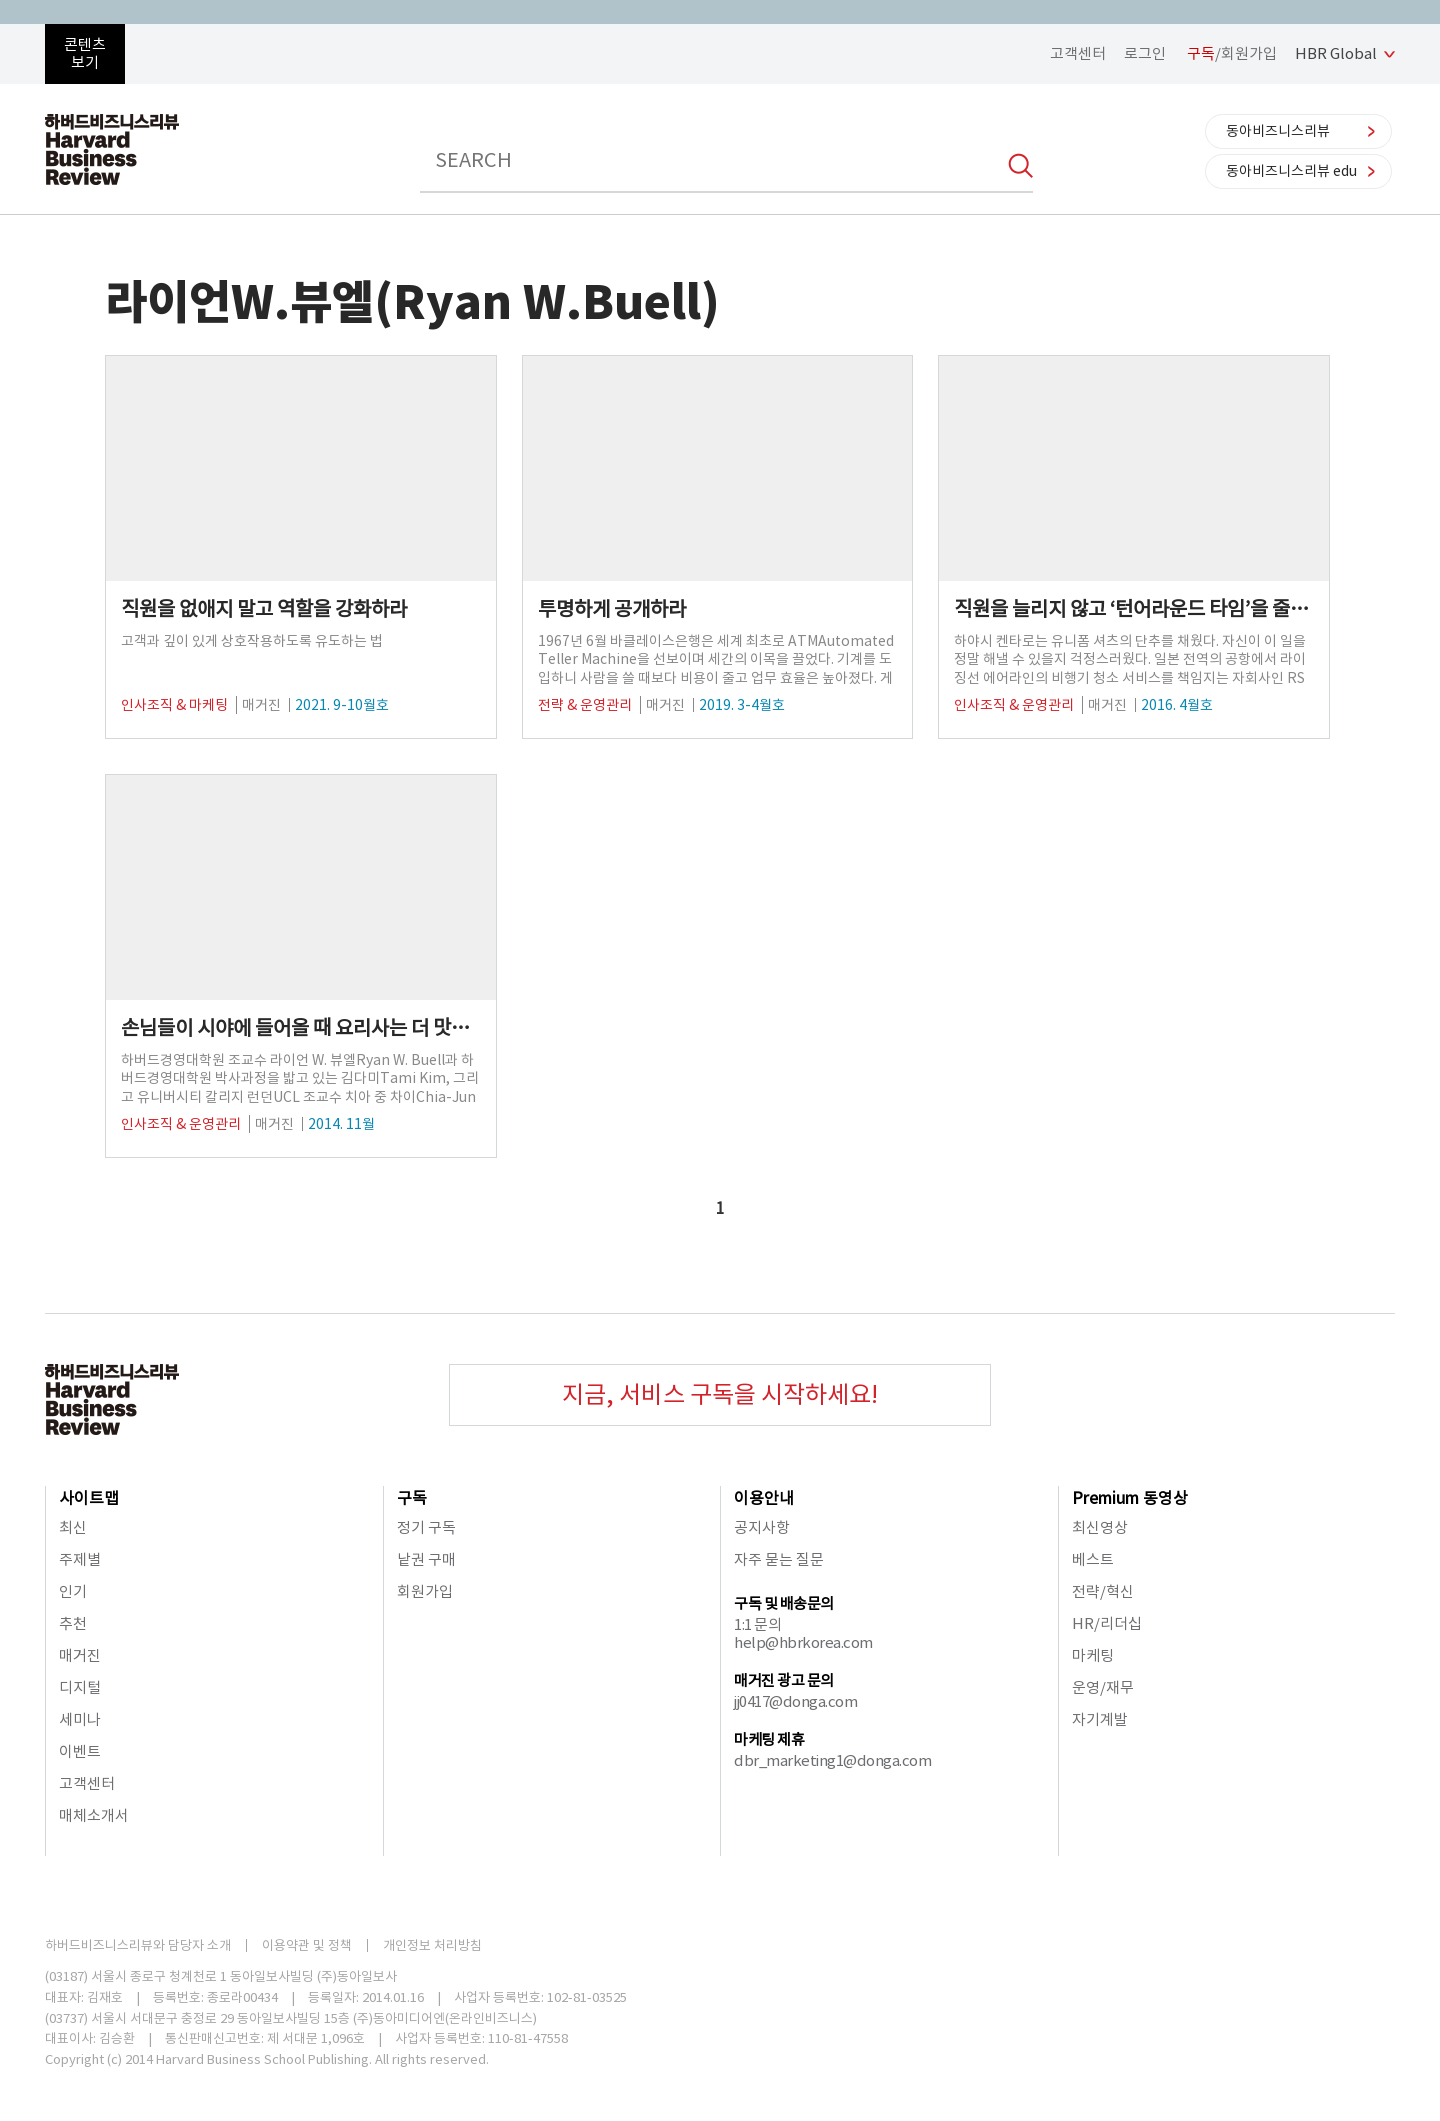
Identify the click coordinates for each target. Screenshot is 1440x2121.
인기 (73, 1591)
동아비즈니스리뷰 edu (1291, 171)
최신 (73, 1527)
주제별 (80, 1559)
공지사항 (762, 1527)
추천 (73, 1623)
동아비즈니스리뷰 (1278, 131)
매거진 (80, 1655)
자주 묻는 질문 (779, 1559)
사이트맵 (89, 1498)
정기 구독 (426, 1527)
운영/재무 (1103, 1687)
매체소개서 (94, 1815)
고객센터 (1078, 53)
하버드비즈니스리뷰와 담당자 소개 (138, 1945)
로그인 (1145, 53)
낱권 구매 (426, 1559)
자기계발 (1100, 1719)
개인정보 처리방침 (432, 1945)
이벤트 (80, 1751)
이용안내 (764, 1498)
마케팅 (1093, 1655)
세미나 (80, 1719)
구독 (412, 1498)
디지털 (80, 1687)
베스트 (1093, 1559)
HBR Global (1336, 53)
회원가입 (425, 1591)
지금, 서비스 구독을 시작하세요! (720, 1394)
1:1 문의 (757, 1624)
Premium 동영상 (1130, 1498)
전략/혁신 (1103, 1591)
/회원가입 (1232, 53)
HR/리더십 (1107, 1623)
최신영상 (1100, 1527)
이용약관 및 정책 (307, 1945)
